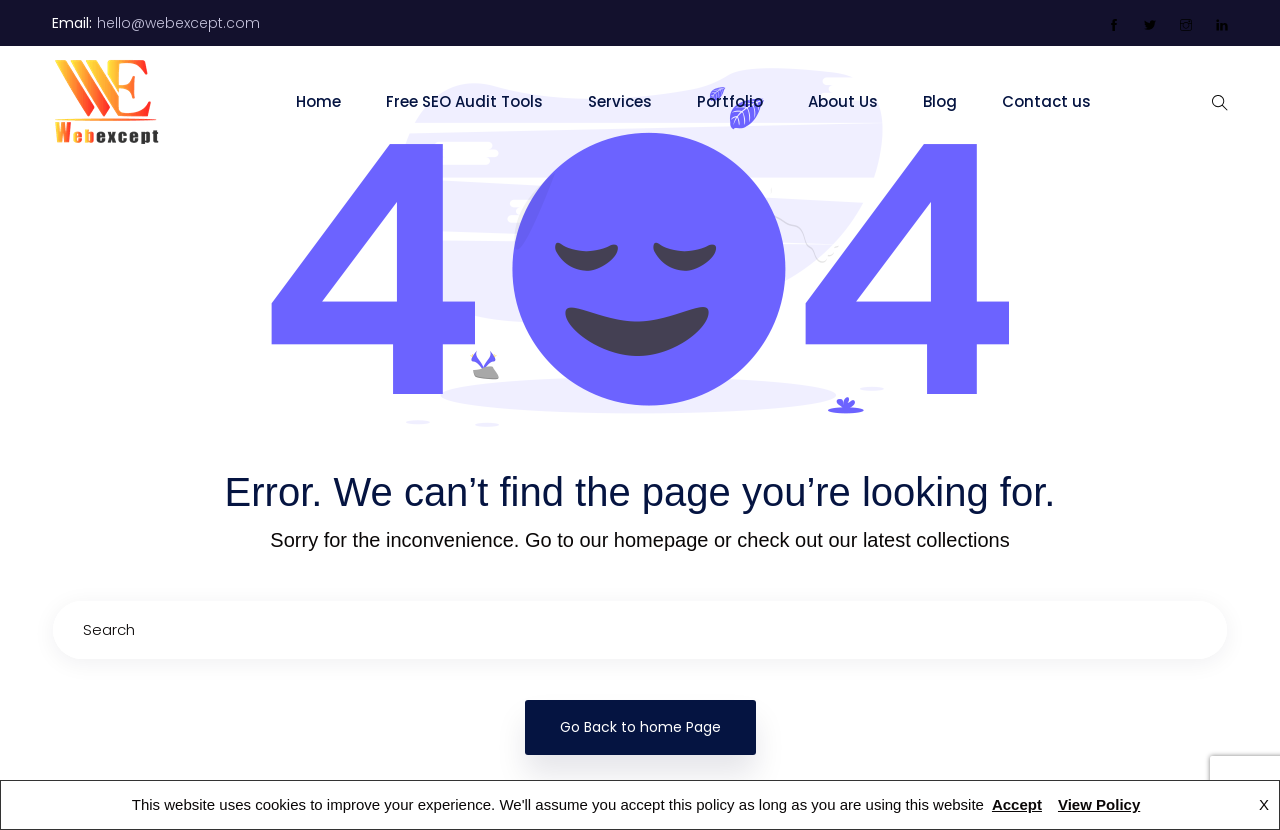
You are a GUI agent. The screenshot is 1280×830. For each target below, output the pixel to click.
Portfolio (730, 101)
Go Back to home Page (640, 727)
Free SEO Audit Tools (464, 101)
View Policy (1099, 804)
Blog (940, 101)
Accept (1017, 804)
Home (318, 101)
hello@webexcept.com (178, 23)
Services (620, 101)
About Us (843, 101)
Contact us (1046, 101)
